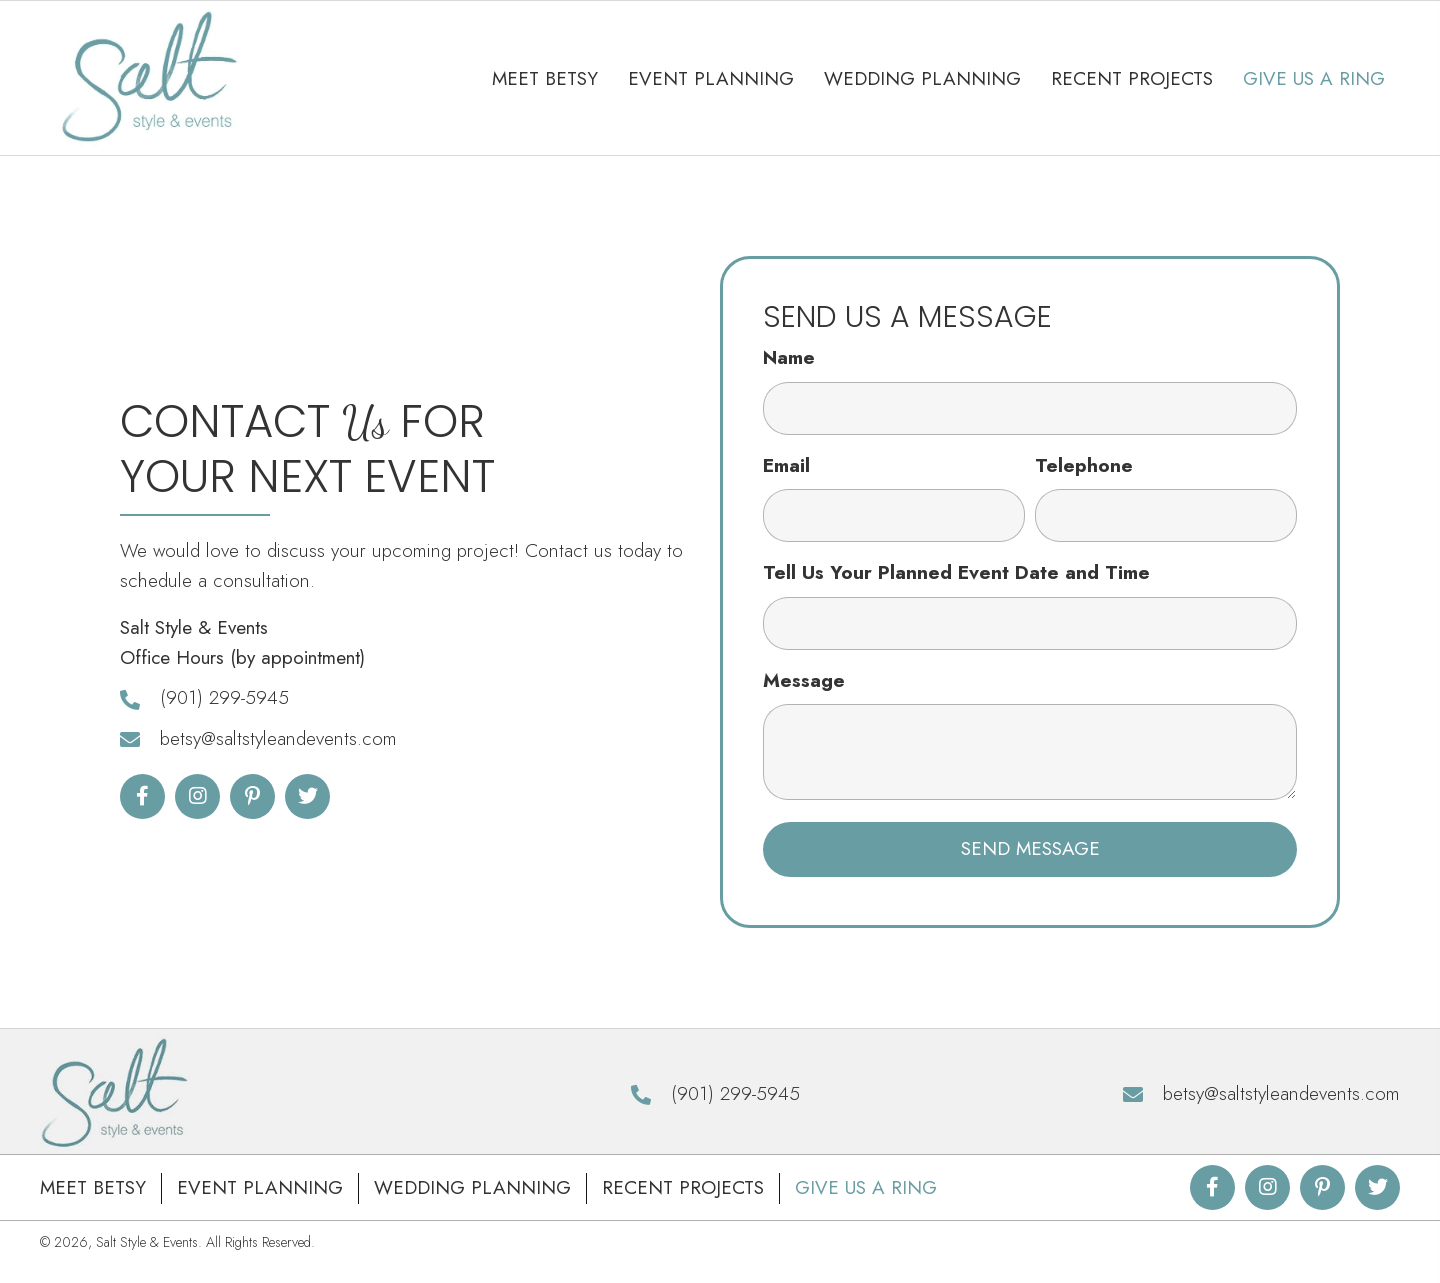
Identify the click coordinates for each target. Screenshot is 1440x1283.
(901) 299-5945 (224, 697)
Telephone (1084, 465)
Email (786, 465)
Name (789, 357)
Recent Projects (683, 1187)
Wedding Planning (472, 1187)
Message (804, 680)
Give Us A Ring (866, 1187)
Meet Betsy (93, 1187)
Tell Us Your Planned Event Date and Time (956, 572)
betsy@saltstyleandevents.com (278, 738)
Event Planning (260, 1187)
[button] (142, 796)
